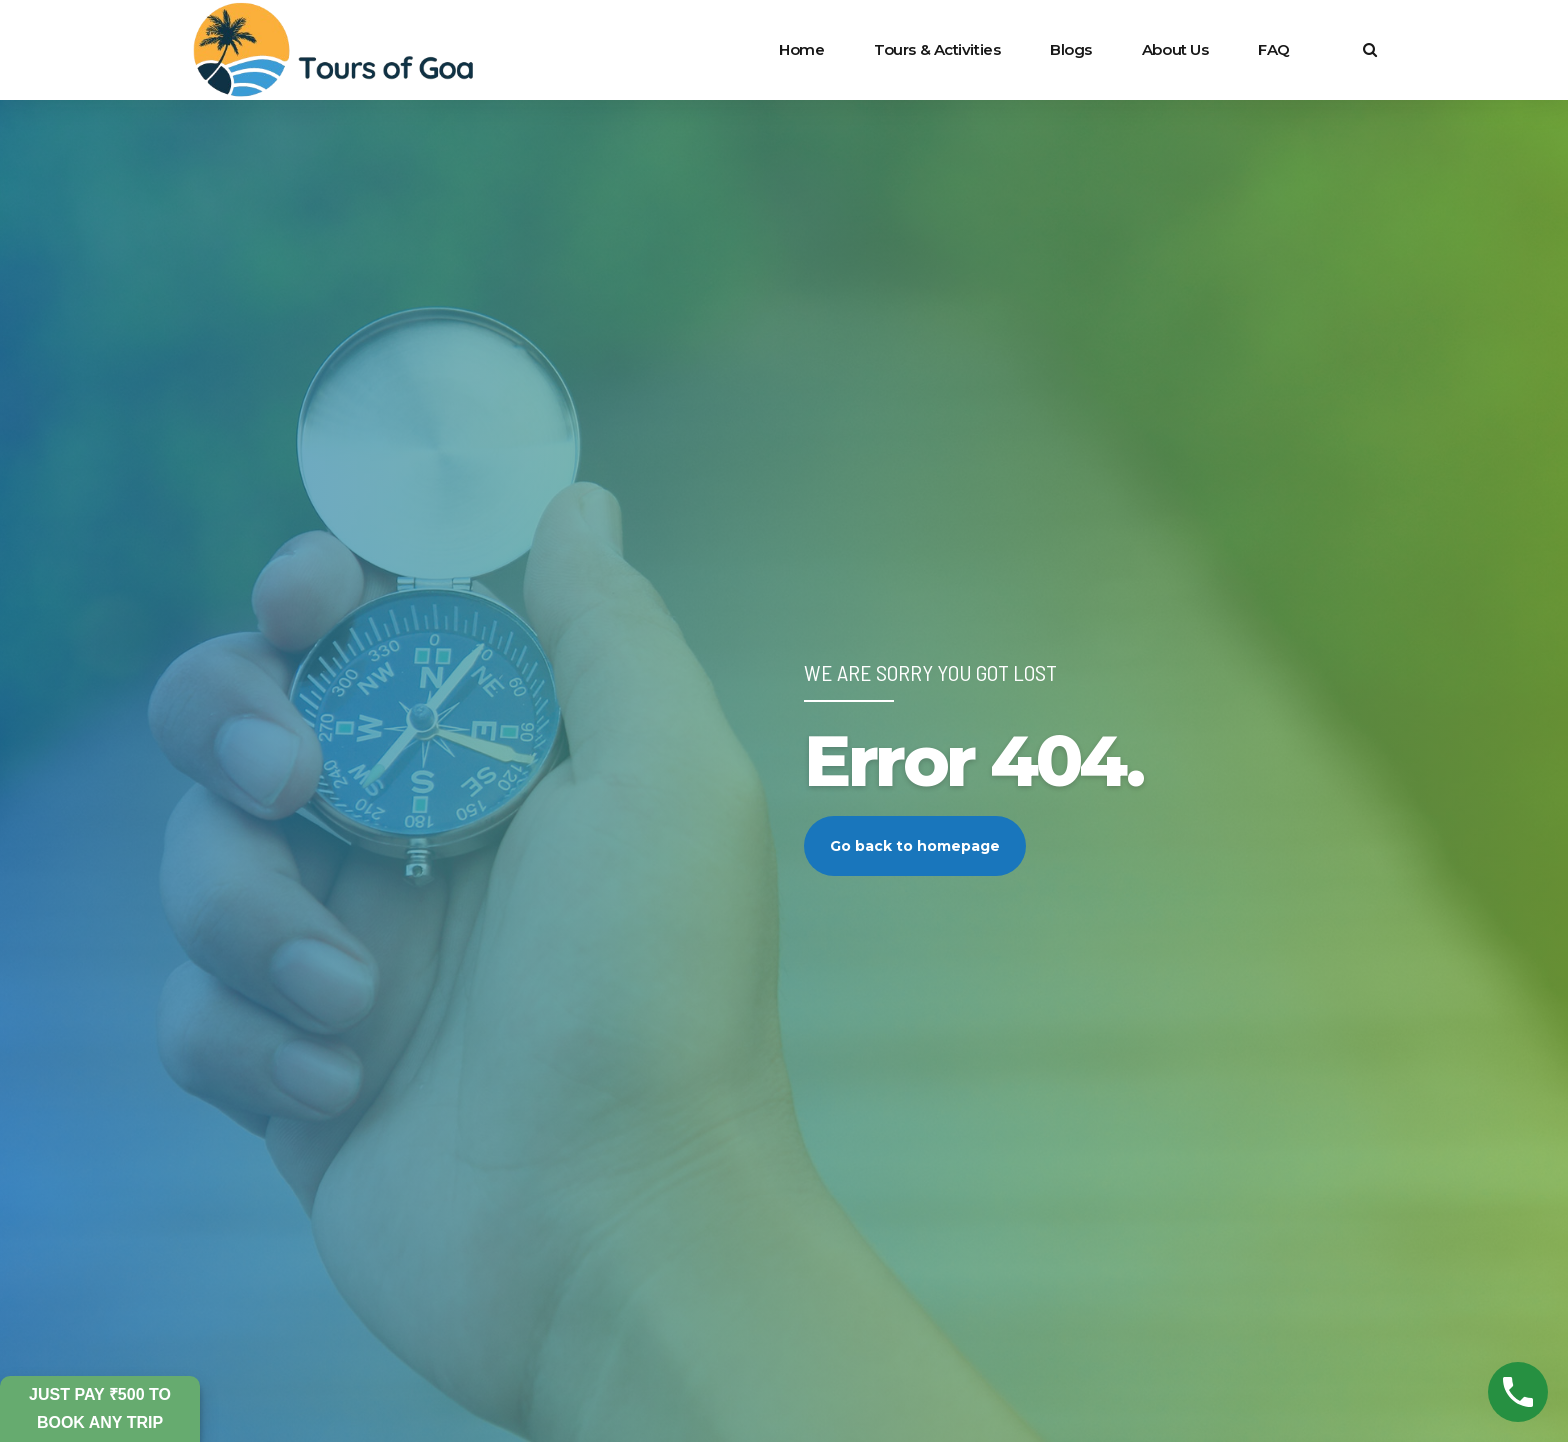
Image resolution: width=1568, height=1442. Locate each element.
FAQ (1274, 49)
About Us (1175, 49)
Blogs (1071, 49)
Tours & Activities (937, 49)
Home (801, 49)
